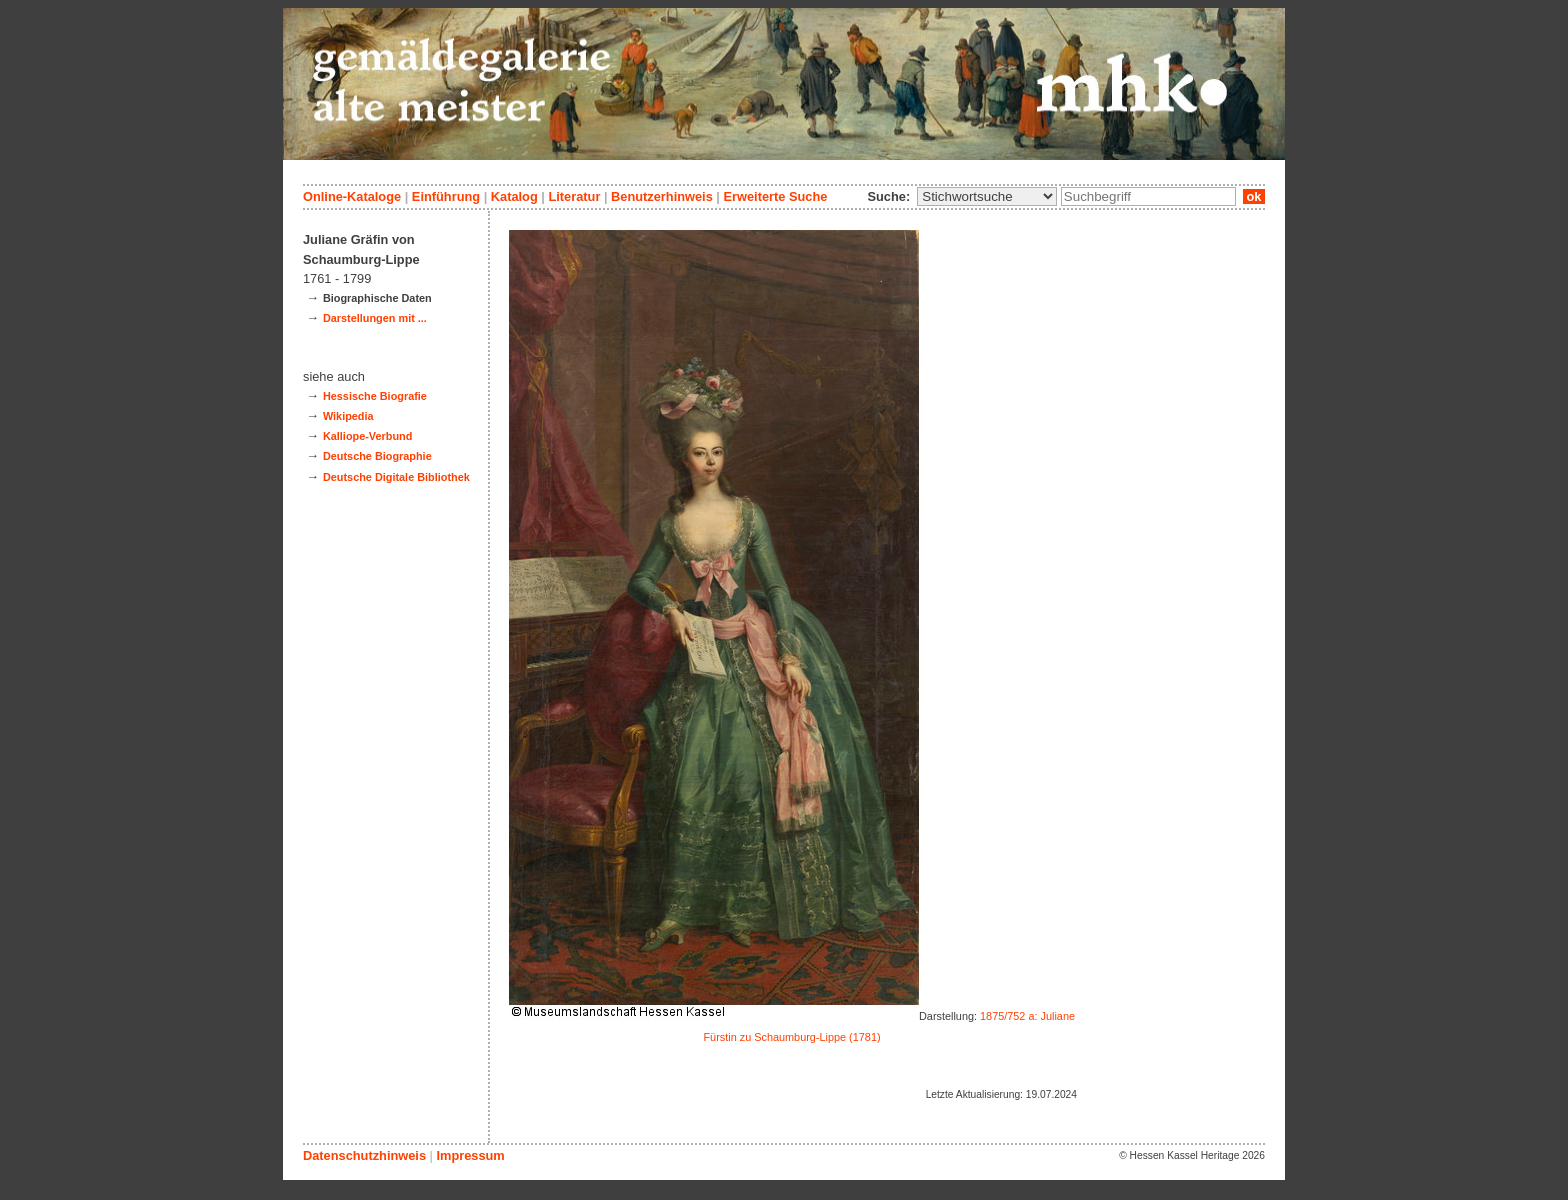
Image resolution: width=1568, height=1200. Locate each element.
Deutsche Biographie (377, 456)
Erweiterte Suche (775, 196)
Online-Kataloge (352, 196)
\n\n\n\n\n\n (987, 196)
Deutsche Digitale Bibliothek (396, 477)
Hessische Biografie (375, 396)
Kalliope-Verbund (367, 436)
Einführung (446, 196)
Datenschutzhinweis (364, 1155)
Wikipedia (348, 416)
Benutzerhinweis (662, 196)
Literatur (574, 196)
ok (1254, 196)
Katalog (514, 196)
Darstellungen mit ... (375, 318)
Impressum (470, 1155)
